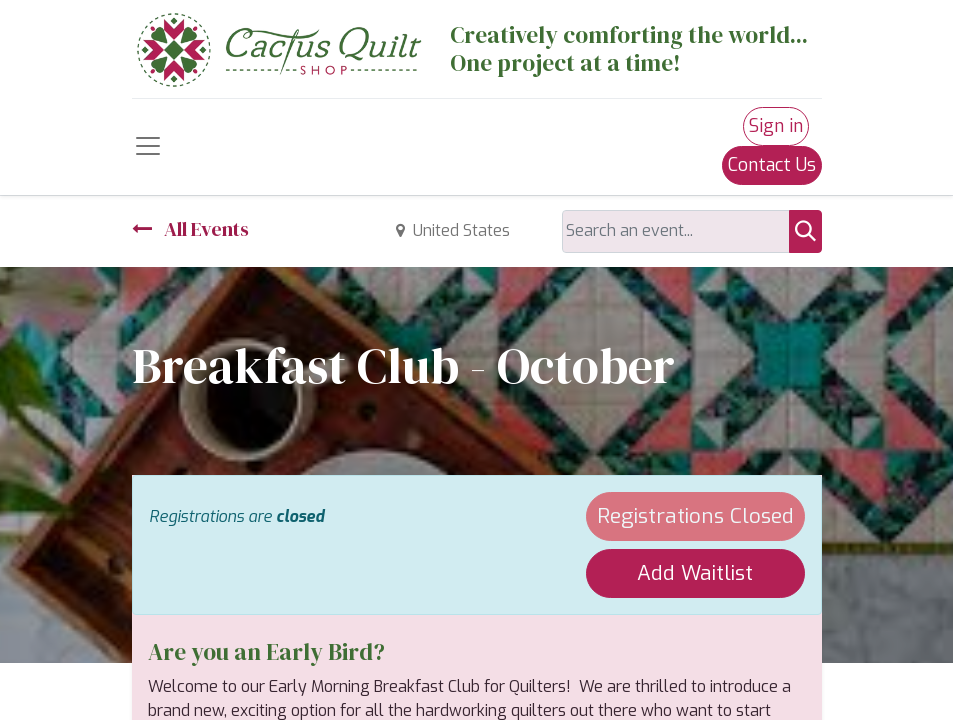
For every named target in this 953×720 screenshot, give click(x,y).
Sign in (776, 126)
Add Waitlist (695, 573)
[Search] (805, 231)
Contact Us (772, 165)
